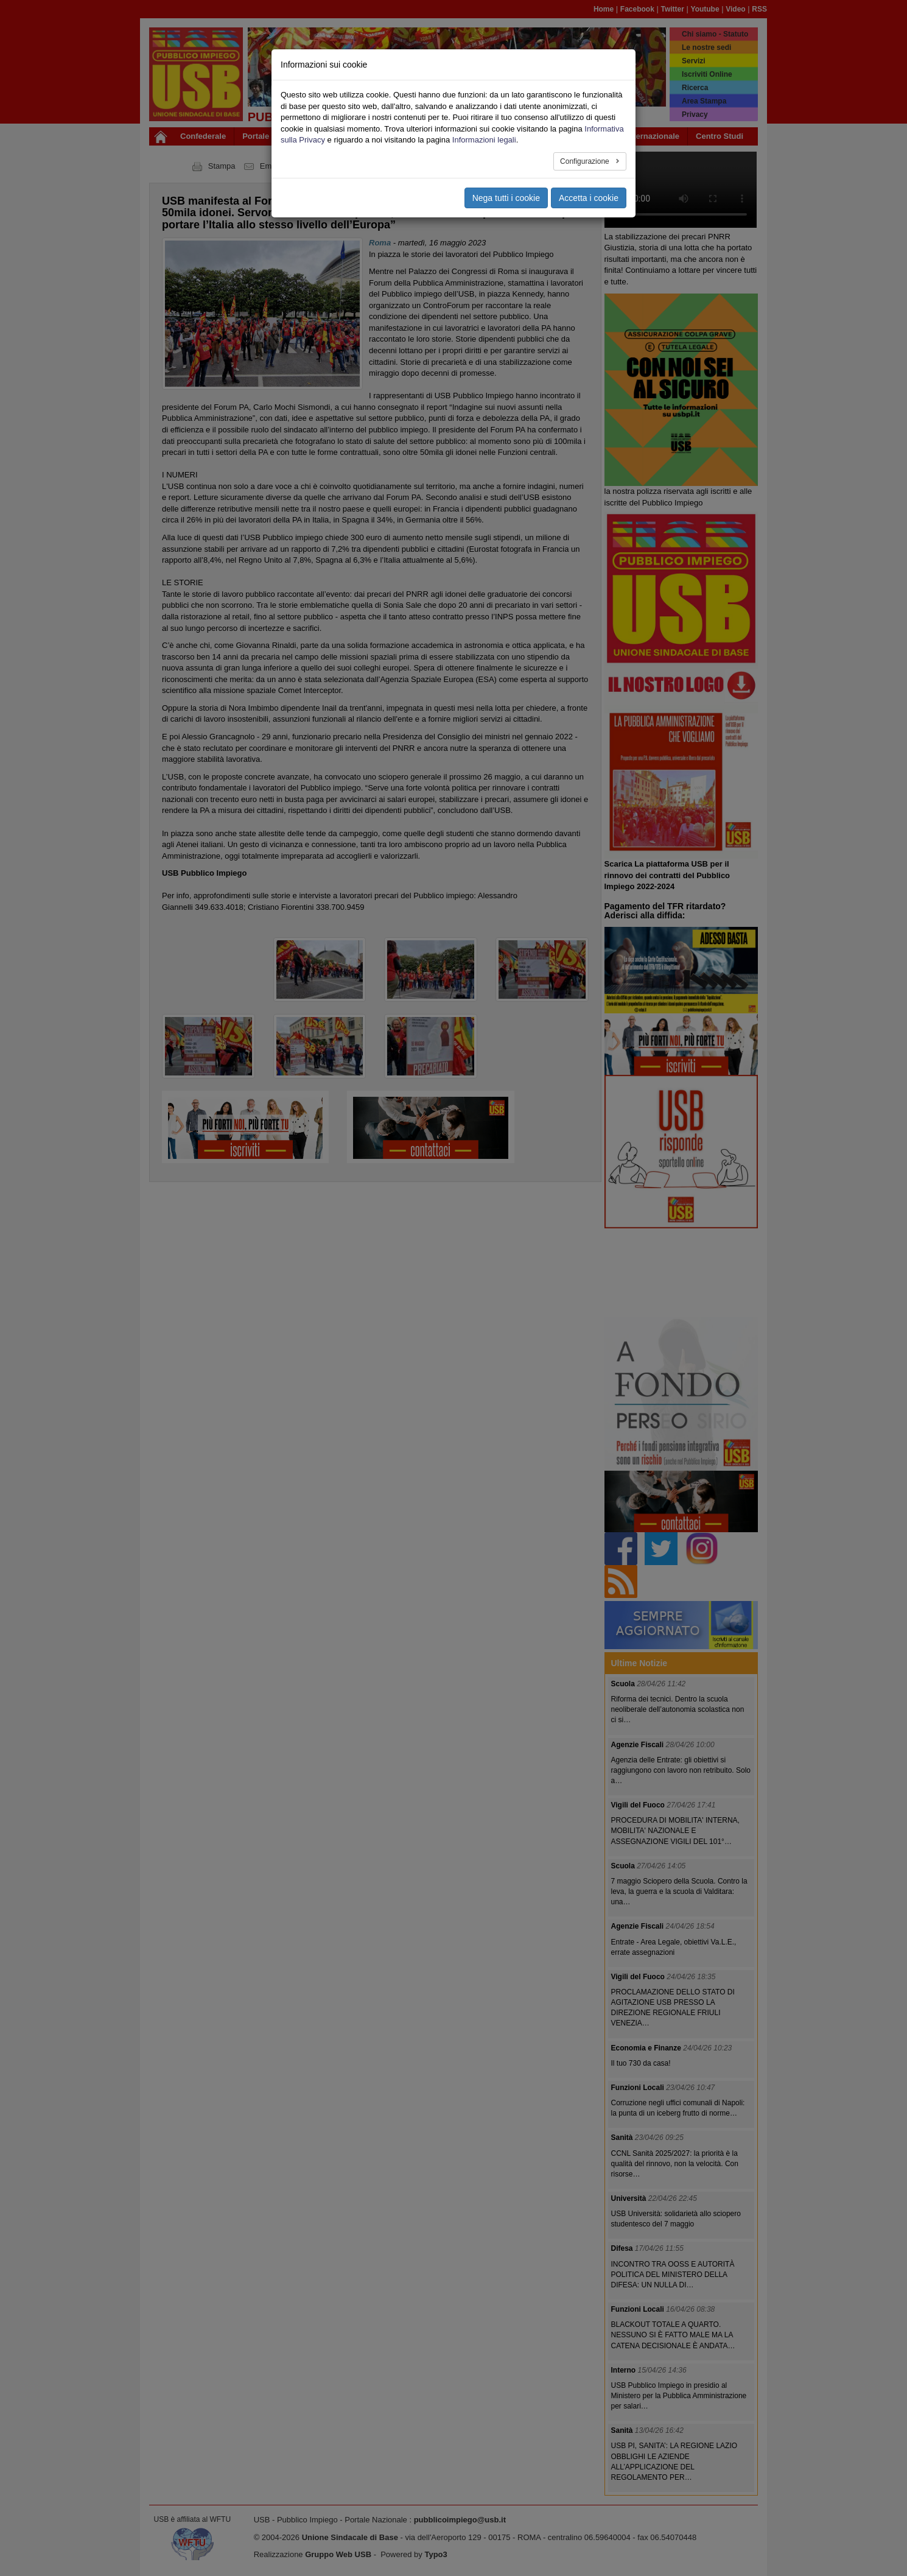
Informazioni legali (484, 139)
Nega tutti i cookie (506, 198)
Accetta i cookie (588, 198)
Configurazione (585, 161)
